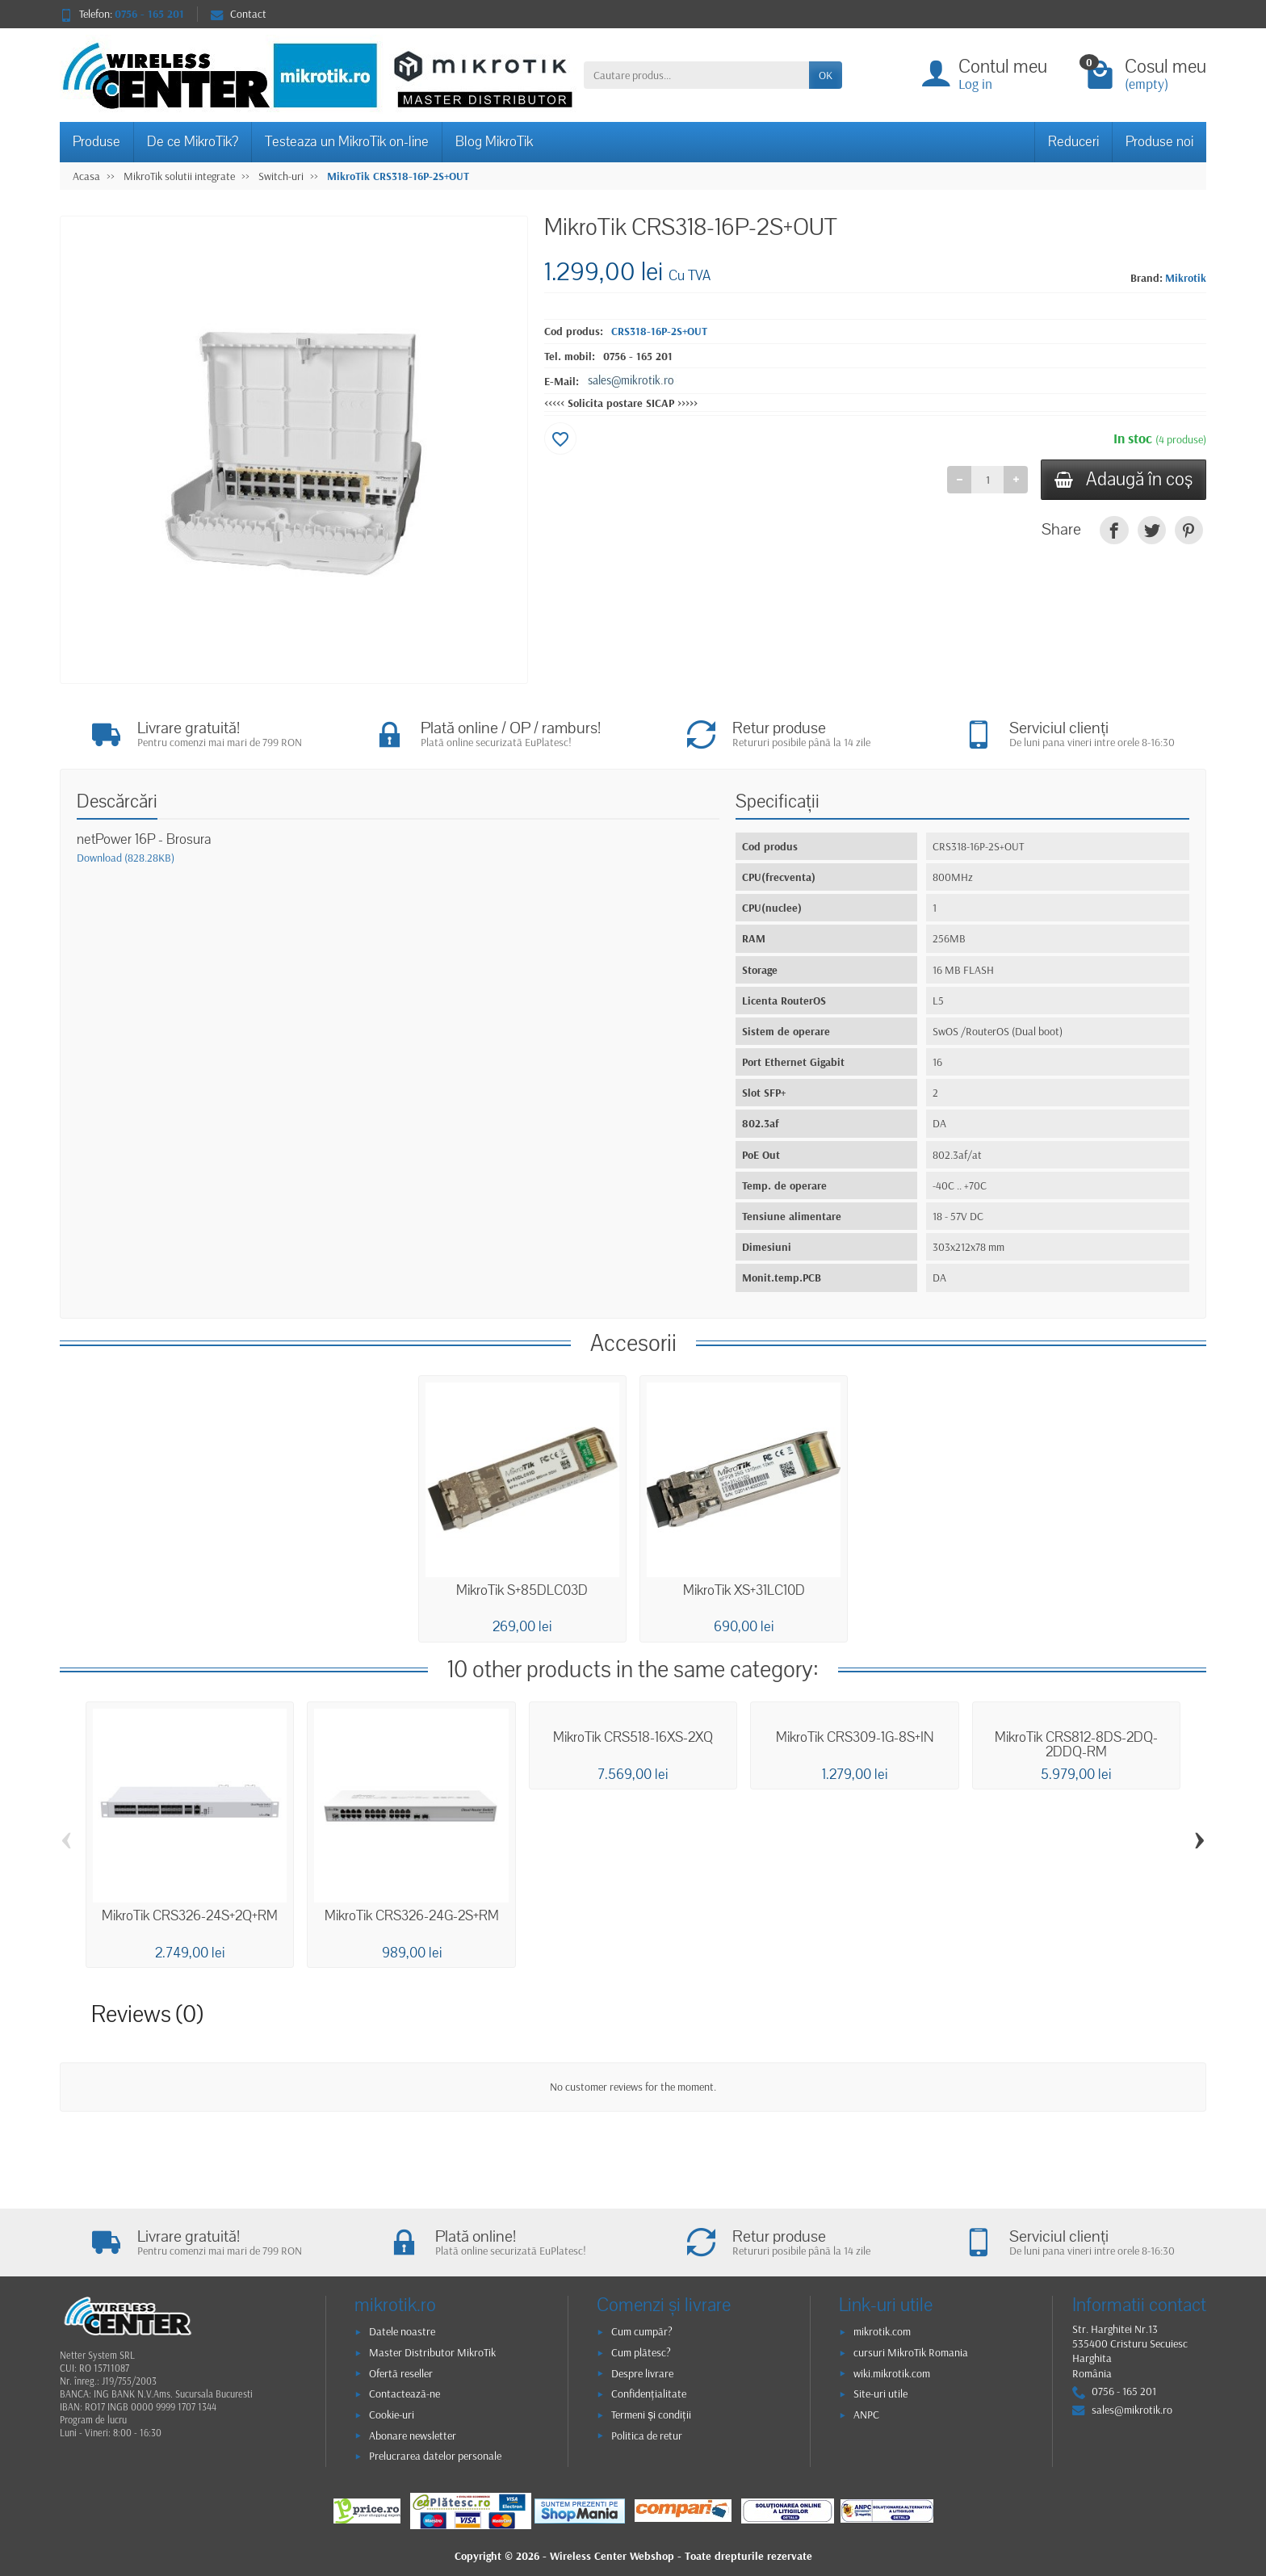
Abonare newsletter (412, 2435)
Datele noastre (402, 2331)
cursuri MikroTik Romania (910, 2352)
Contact (238, 13)
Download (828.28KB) (125, 857)
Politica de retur (646, 2435)
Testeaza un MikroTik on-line (347, 141)
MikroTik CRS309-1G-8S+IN (854, 1738)
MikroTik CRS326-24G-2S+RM (412, 1916)
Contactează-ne (404, 2393)
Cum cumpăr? (642, 2331)
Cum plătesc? (641, 2352)
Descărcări (117, 801)
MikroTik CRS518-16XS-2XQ (633, 1738)
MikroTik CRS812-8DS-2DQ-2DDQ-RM (1076, 1745)
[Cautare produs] (696, 75)
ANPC (866, 2414)
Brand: (1146, 278)
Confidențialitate (648, 2393)
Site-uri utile (880, 2393)
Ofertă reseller (401, 2373)
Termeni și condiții (651, 2414)
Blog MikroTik (494, 141)
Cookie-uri (391, 2414)
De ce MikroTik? (192, 141)
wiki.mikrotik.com (891, 2373)
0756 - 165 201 (638, 356)
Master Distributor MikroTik (432, 2352)
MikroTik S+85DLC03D (522, 1589)
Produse (96, 141)
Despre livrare (642, 2373)
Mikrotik (1185, 278)
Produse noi (1159, 141)
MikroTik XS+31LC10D (744, 1589)
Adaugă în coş (1123, 479)
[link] (1114, 530)
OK (825, 75)
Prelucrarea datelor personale (435, 2455)
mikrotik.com (882, 2331)
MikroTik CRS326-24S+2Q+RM (190, 1916)
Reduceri (1073, 141)
